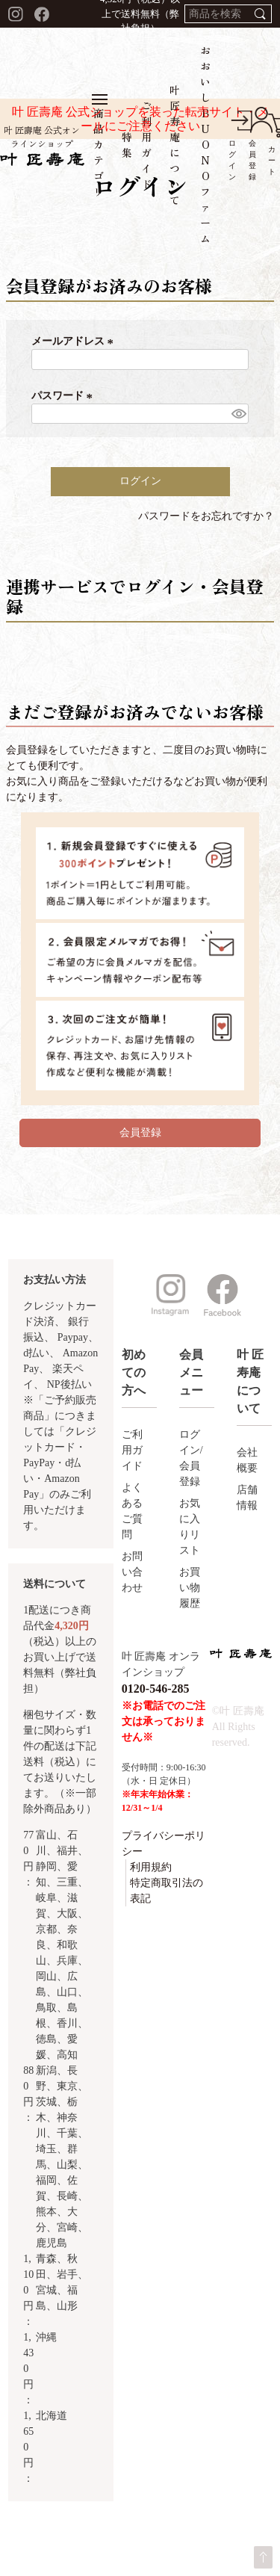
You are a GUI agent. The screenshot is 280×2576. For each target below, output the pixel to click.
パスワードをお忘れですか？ (206, 516)
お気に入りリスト (189, 1527)
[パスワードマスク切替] (238, 414)
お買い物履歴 (189, 1587)
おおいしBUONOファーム (205, 144)
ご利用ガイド (146, 144)
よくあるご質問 (132, 1511)
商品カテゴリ (100, 146)
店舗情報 (247, 1497)
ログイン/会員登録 (191, 1458)
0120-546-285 (156, 1688)
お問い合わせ (132, 1572)
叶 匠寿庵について (175, 144)
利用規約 (151, 1867)
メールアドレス (74, 341)
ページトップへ (263, 2557)
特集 (127, 144)
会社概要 (247, 1460)
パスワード (64, 395)
